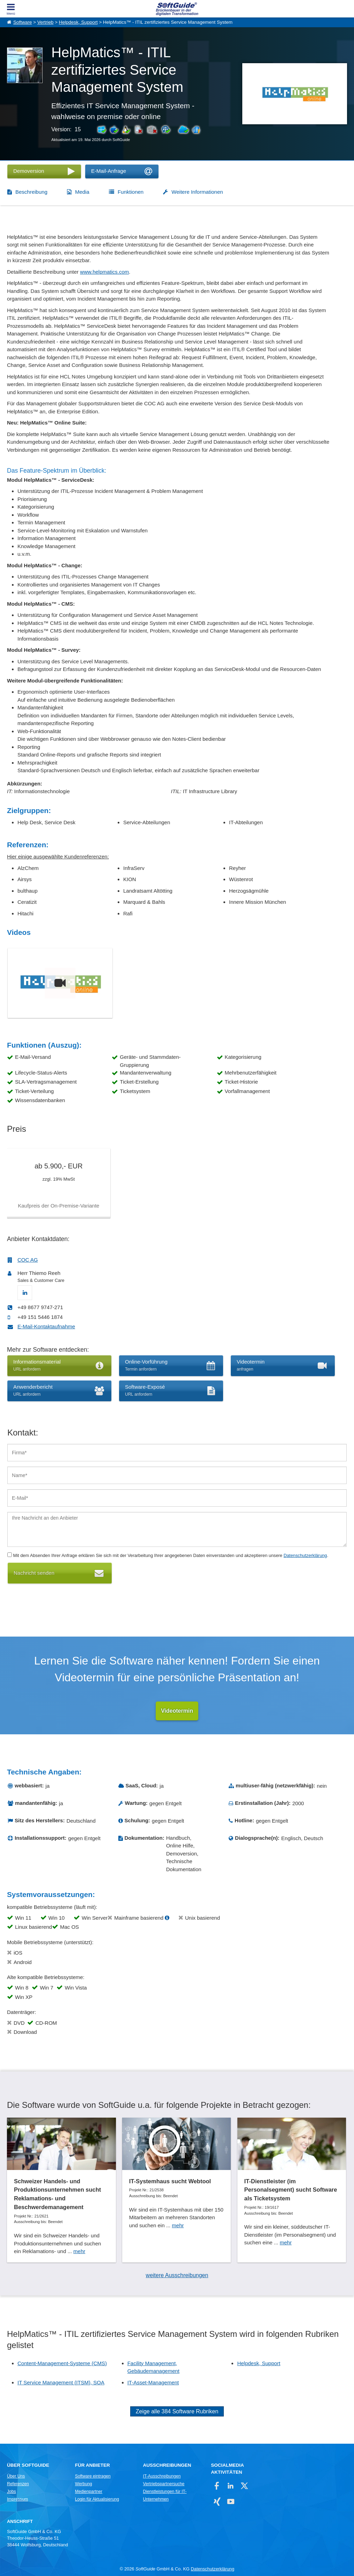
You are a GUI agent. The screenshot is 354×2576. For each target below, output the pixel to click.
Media (82, 192)
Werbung (83, 2484)
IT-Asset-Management (153, 2382)
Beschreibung (31, 192)
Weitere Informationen (197, 192)
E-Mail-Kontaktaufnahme (46, 1326)
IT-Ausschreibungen (162, 2476)
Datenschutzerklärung (305, 1555)
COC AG (27, 1260)
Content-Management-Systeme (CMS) (62, 2363)
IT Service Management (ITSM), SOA (60, 2382)
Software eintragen (93, 2476)
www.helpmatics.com (104, 272)
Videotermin (177, 1711)
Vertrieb (45, 22)
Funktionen (130, 192)
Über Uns (16, 2476)
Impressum (17, 2499)
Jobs (11, 2491)
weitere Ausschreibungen (177, 2275)
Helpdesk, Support (78, 22)
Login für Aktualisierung (97, 2499)
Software (22, 22)
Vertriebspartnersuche (164, 2484)
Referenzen (18, 2484)
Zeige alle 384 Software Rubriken (177, 2412)
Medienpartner (88, 2491)
